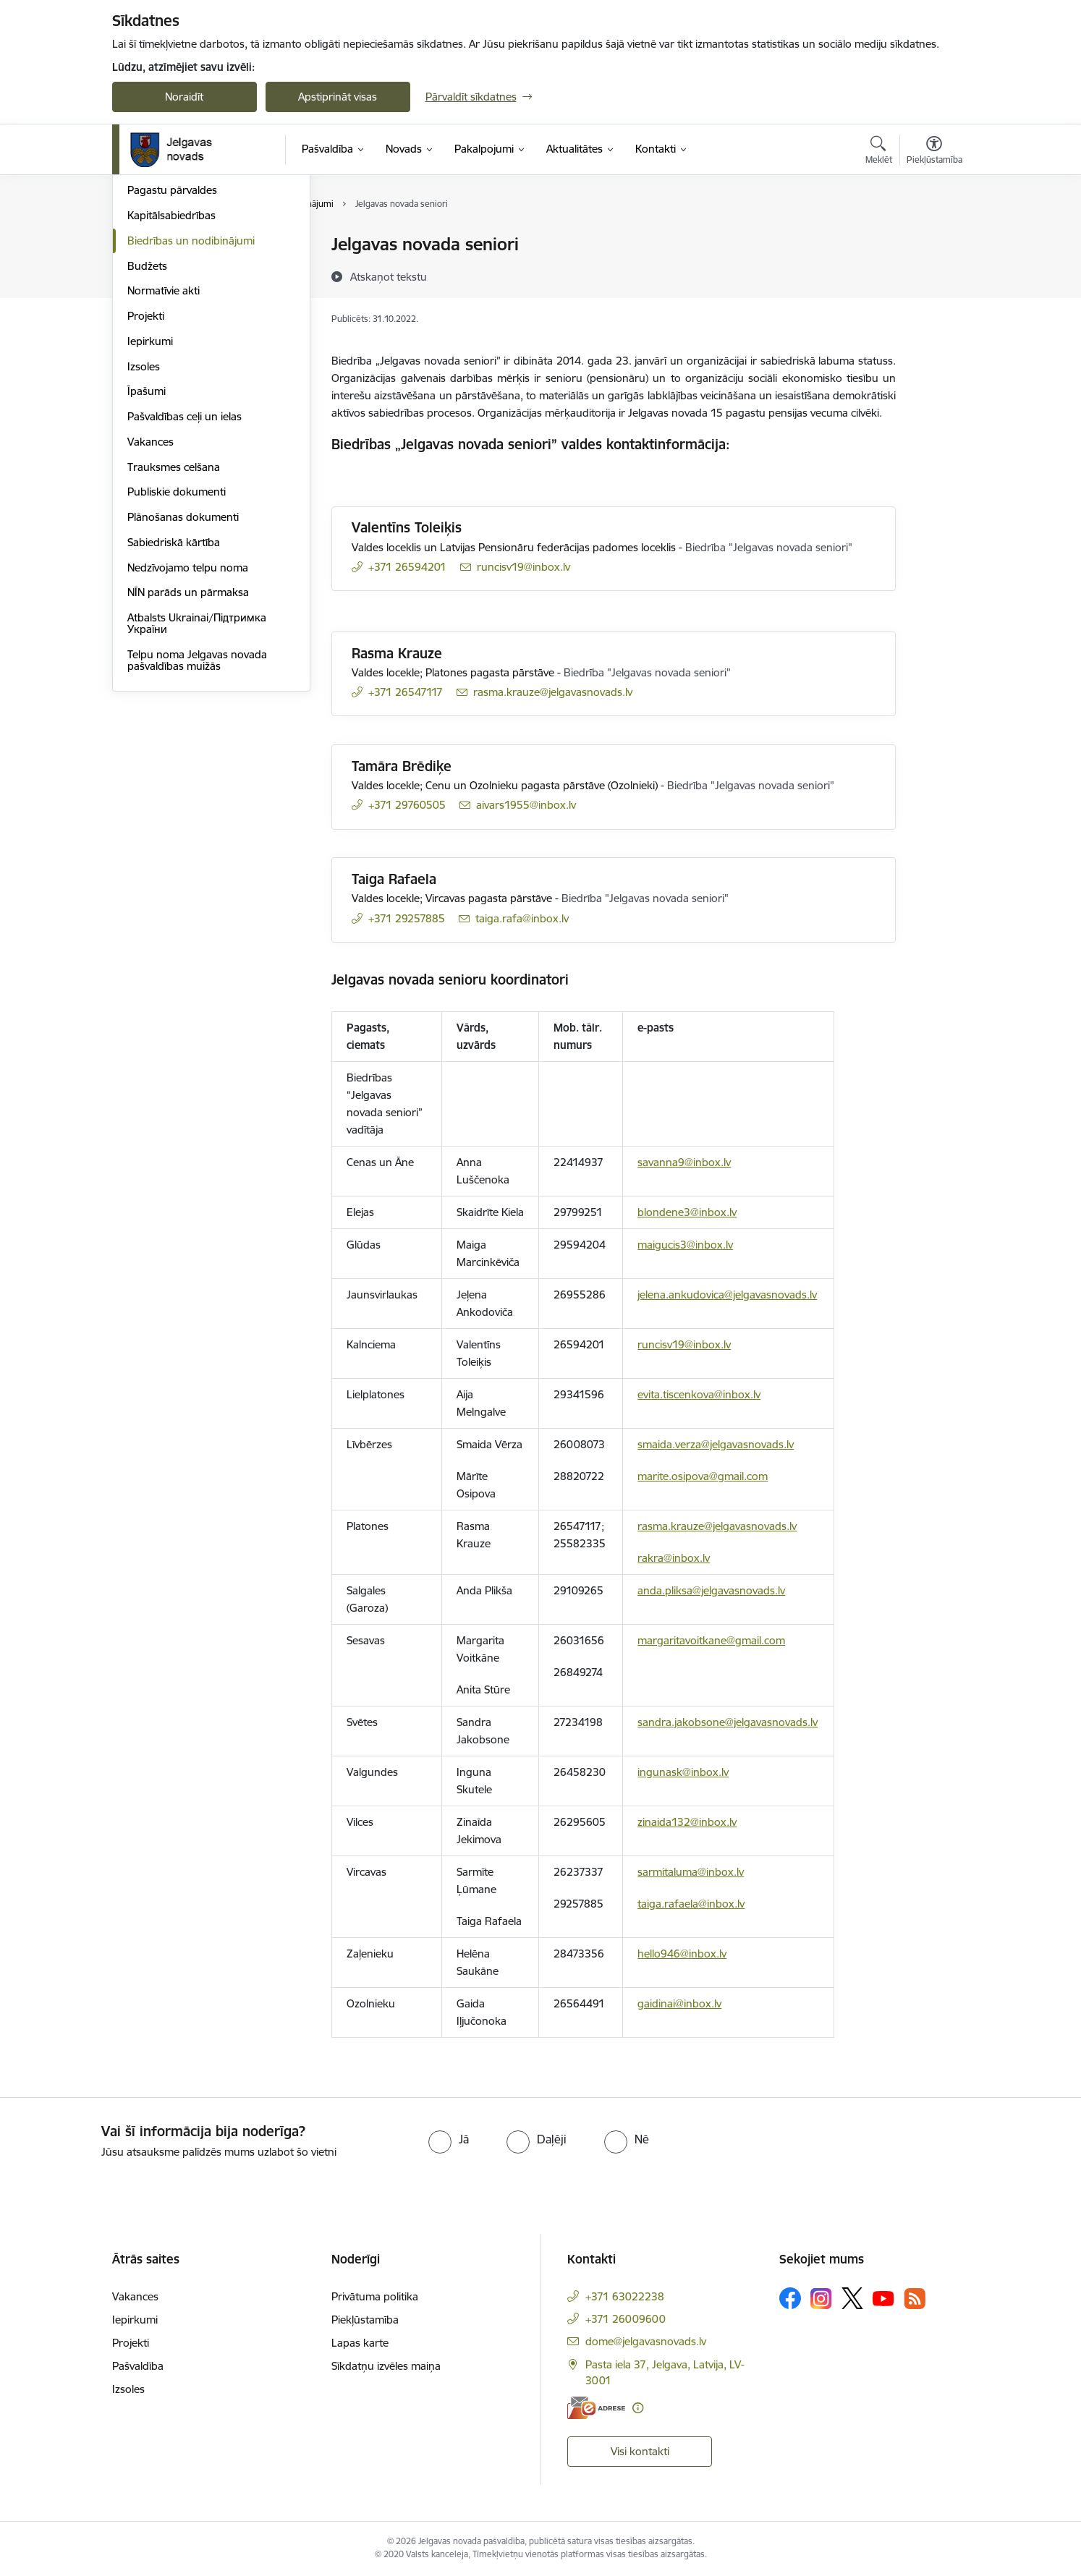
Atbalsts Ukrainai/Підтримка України (196, 778)
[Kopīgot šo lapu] (933, 274)
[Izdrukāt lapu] (933, 238)
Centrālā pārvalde (170, 295)
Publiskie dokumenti (176, 648)
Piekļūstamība (365, 2319)
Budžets (147, 421)
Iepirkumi (150, 496)
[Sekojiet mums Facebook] (790, 2298)
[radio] (448, 2139)
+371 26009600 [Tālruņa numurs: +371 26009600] (625, 2319)
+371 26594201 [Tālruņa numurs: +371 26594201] (407, 567)
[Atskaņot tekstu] (388, 276)
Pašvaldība (138, 2366)
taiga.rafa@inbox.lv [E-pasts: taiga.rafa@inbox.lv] (522, 918)
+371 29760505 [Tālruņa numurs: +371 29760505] (407, 805)
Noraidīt (184, 96)
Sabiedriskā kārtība (173, 698)
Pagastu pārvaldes (172, 346)
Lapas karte (360, 2343)
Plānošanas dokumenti (183, 672)
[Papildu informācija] (637, 2407)
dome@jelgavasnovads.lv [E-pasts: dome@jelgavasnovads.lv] (645, 2341)
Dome (142, 245)
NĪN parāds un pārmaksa (188, 748)
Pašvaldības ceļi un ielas (184, 572)
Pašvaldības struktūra (179, 270)
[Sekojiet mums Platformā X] (852, 2298)
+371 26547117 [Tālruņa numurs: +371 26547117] (405, 692)
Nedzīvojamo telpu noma (187, 723)
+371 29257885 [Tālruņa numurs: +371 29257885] (406, 918)
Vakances (150, 597)
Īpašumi (146, 547)
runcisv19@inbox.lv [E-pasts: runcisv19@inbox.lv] (523, 567)
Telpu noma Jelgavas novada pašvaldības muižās (197, 815)
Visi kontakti (640, 2451)
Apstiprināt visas (337, 96)
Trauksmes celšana (173, 622)
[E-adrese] (596, 2408)
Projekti (145, 471)
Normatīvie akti (163, 447)
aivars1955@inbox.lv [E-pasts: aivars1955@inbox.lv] (526, 805)
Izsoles (143, 522)
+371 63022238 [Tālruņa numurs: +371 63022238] (624, 2296)
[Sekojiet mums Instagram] (821, 2298)
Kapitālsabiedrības (171, 371)
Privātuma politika (374, 2296)
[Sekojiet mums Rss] (914, 2298)
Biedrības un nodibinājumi (191, 396)
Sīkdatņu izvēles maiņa (386, 2366)
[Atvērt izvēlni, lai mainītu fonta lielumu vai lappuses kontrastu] (934, 152)
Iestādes (147, 321)
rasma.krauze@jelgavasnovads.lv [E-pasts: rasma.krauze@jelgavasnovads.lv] (552, 692)
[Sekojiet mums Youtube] (883, 2297)
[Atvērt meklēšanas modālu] (878, 152)
